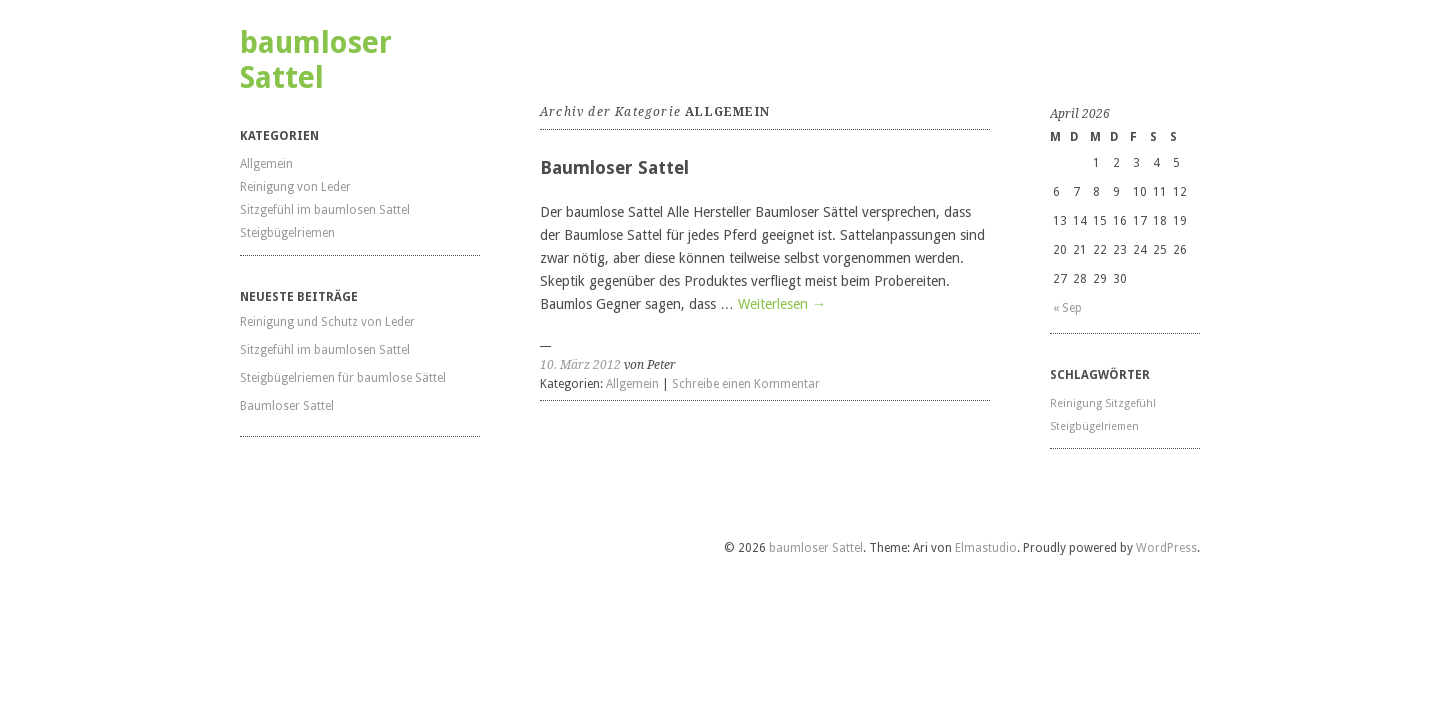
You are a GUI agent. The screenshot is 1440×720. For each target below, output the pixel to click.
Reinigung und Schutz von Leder (327, 322)
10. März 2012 (580, 365)
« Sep (1067, 308)
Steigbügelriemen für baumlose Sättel (343, 378)
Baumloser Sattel (287, 406)
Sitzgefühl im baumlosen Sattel (325, 210)
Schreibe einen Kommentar (746, 384)
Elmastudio (986, 548)
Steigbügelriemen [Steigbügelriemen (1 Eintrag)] (1094, 426)
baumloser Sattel (316, 60)
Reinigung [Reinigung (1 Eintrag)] (1076, 403)
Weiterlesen (782, 304)
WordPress (1166, 548)
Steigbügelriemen (287, 233)
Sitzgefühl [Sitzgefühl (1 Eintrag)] (1130, 403)
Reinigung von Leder (295, 187)
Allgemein (266, 164)
